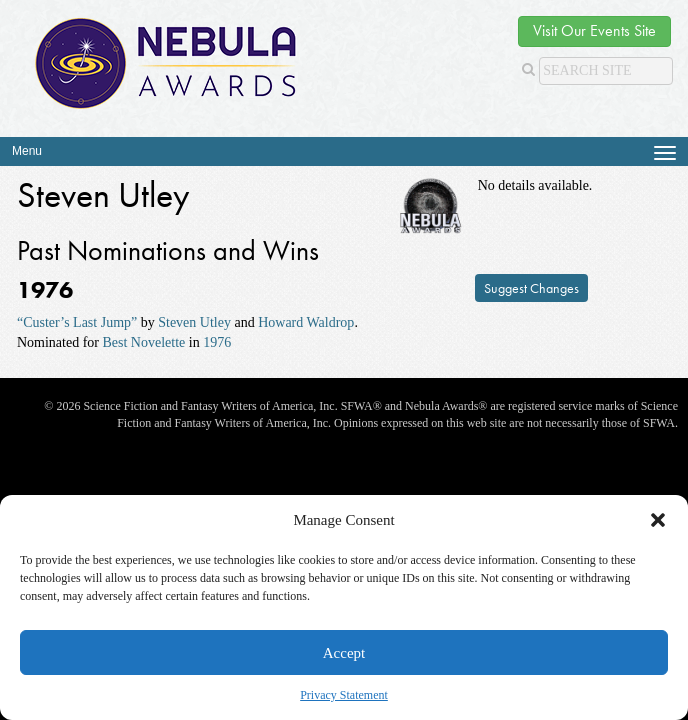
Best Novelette (143, 342)
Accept (344, 653)
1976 (217, 342)
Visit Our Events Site (594, 30)
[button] (658, 520)
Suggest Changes (531, 288)
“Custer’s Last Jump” (77, 322)
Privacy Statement (344, 695)
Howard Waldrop (306, 322)
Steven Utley (194, 322)
